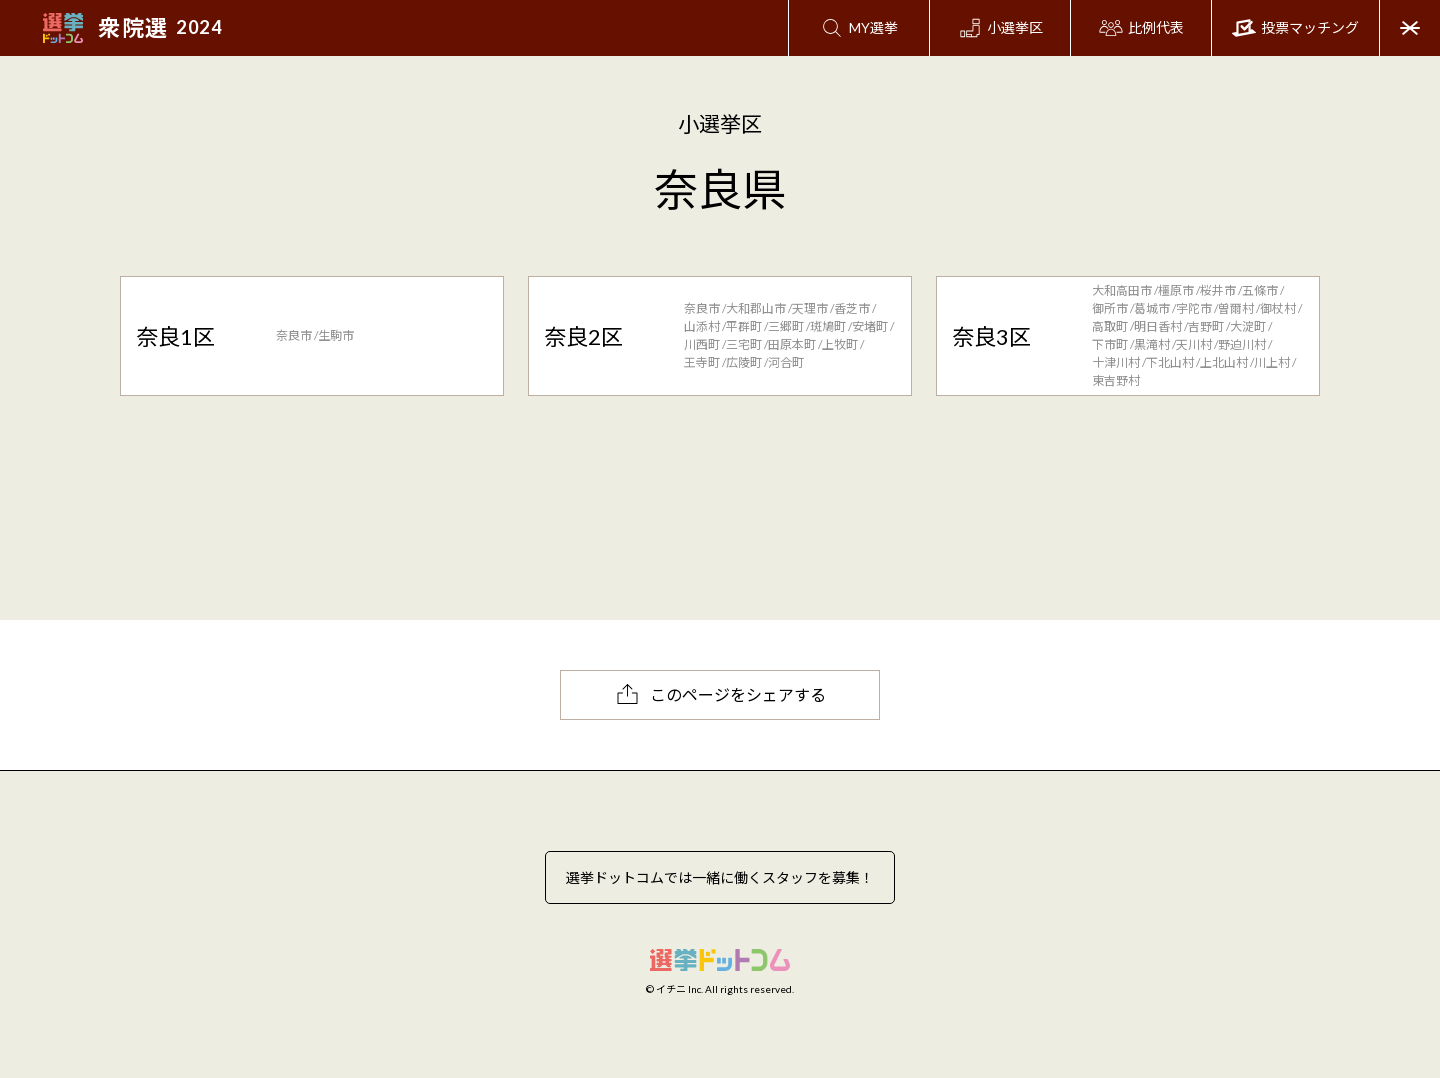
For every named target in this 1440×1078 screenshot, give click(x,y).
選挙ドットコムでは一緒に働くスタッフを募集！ (720, 877)
